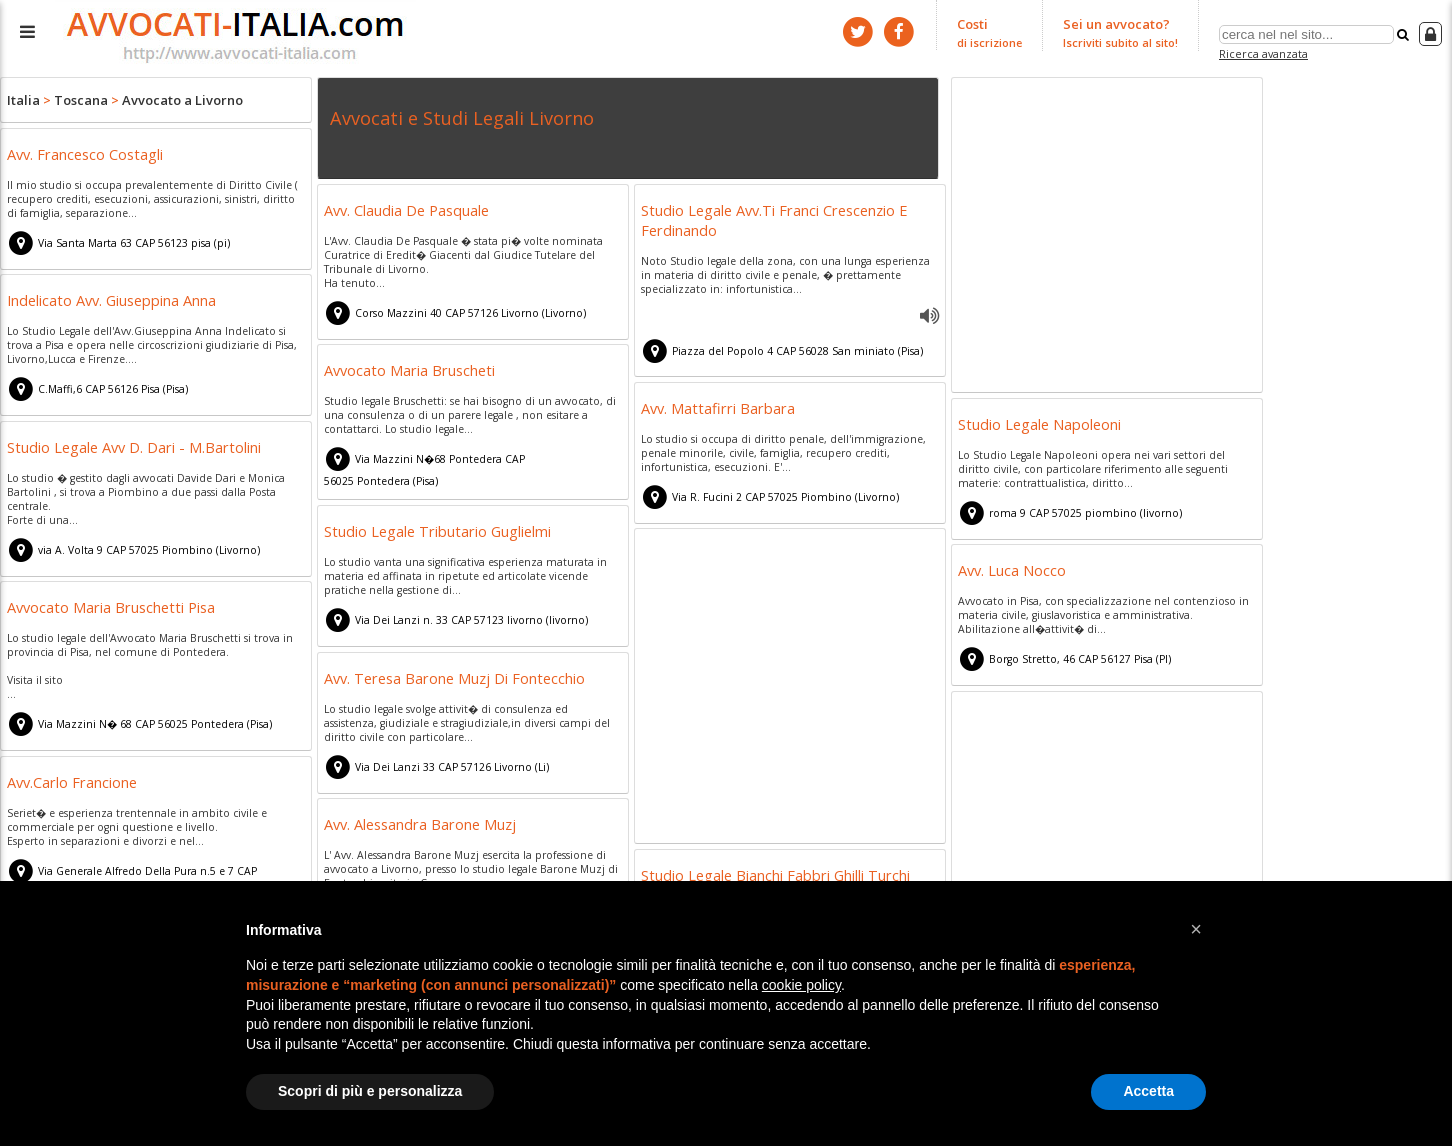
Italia (23, 100)
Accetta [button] (1148, 1091)
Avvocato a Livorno (182, 100)
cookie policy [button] (801, 985)
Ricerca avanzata (1263, 53)
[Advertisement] (1107, 238)
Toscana (81, 100)
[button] (1196, 929)
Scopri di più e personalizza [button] (370, 1091)
